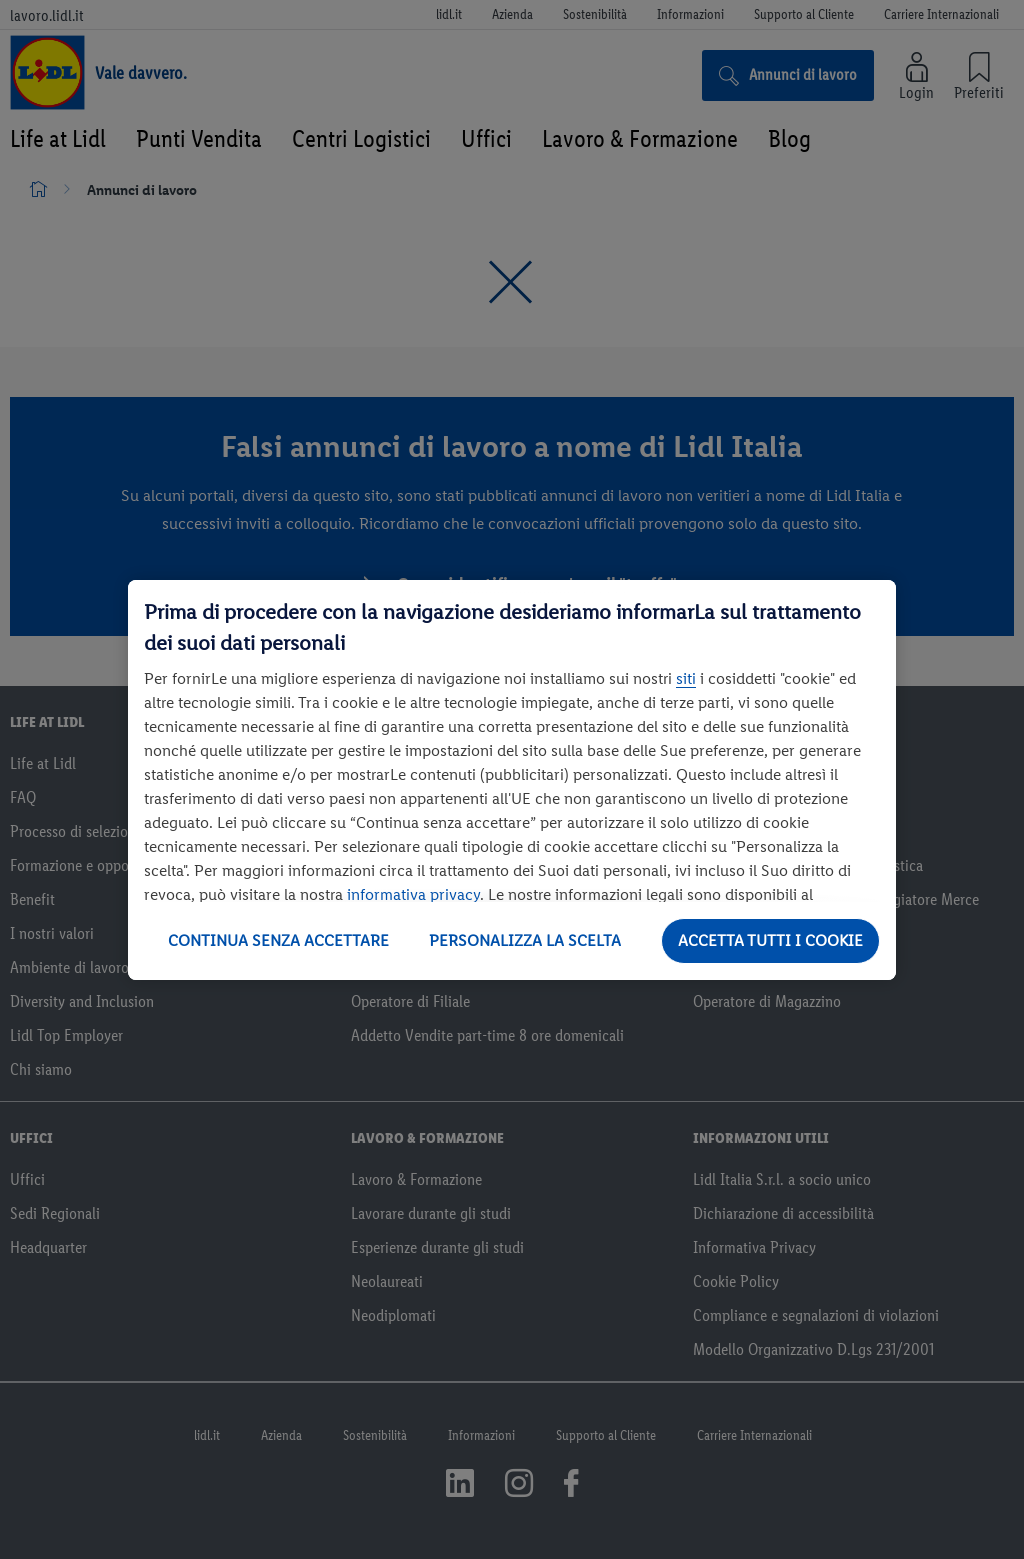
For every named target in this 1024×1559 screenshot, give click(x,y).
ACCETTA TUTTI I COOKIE (770, 940)
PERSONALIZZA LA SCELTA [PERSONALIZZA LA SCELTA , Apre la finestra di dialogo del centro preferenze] (525, 940)
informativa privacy (413, 894)
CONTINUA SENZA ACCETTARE (278, 940)
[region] (512, 780)
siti (686, 678)
